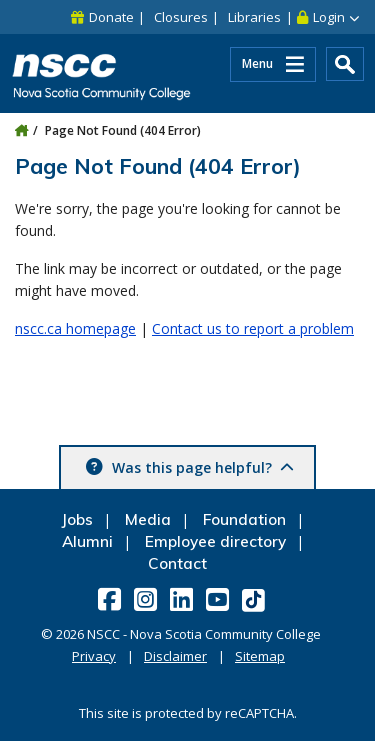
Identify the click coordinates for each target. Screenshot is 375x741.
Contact (177, 563)
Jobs (77, 519)
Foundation (244, 519)
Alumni (87, 541)
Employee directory (215, 541)
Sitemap (260, 656)
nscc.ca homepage (75, 328)
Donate (111, 17)
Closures (181, 17)
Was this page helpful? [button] (201, 467)
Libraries (254, 17)
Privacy (94, 656)
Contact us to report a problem (253, 328)
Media (148, 519)
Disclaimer (175, 656)
